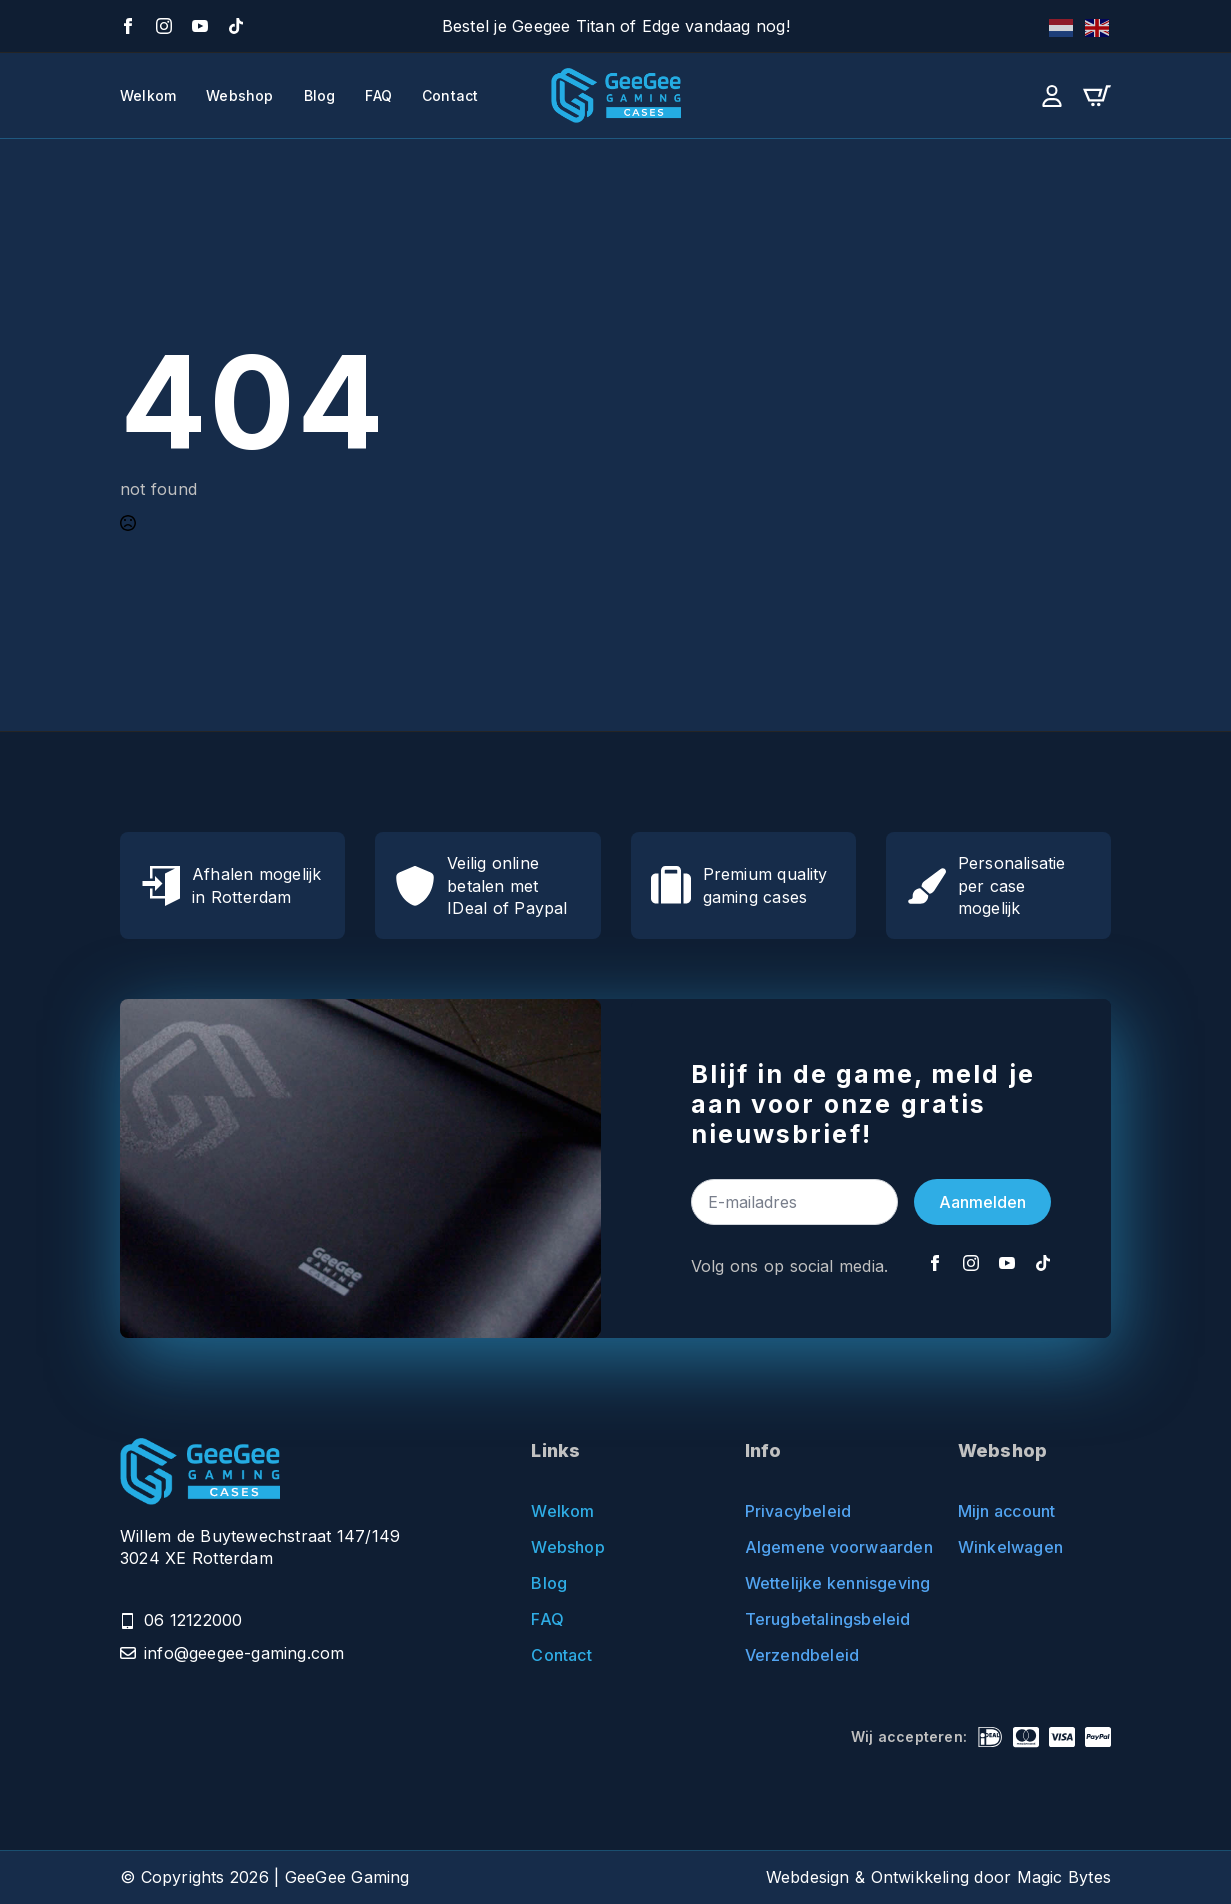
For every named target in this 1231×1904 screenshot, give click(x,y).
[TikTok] (236, 26)
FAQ (378, 96)
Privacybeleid (798, 1511)
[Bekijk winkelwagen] (1097, 96)
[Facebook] (128, 26)
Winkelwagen (1010, 1547)
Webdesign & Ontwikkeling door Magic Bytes (938, 1877)
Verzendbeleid (802, 1655)
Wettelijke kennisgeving (821, 1583)
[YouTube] (200, 26)
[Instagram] (164, 26)
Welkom (148, 96)
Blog (320, 96)
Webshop (239, 96)
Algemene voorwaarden (821, 1547)
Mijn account (1007, 1511)
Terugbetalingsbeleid (821, 1619)
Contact (450, 96)
